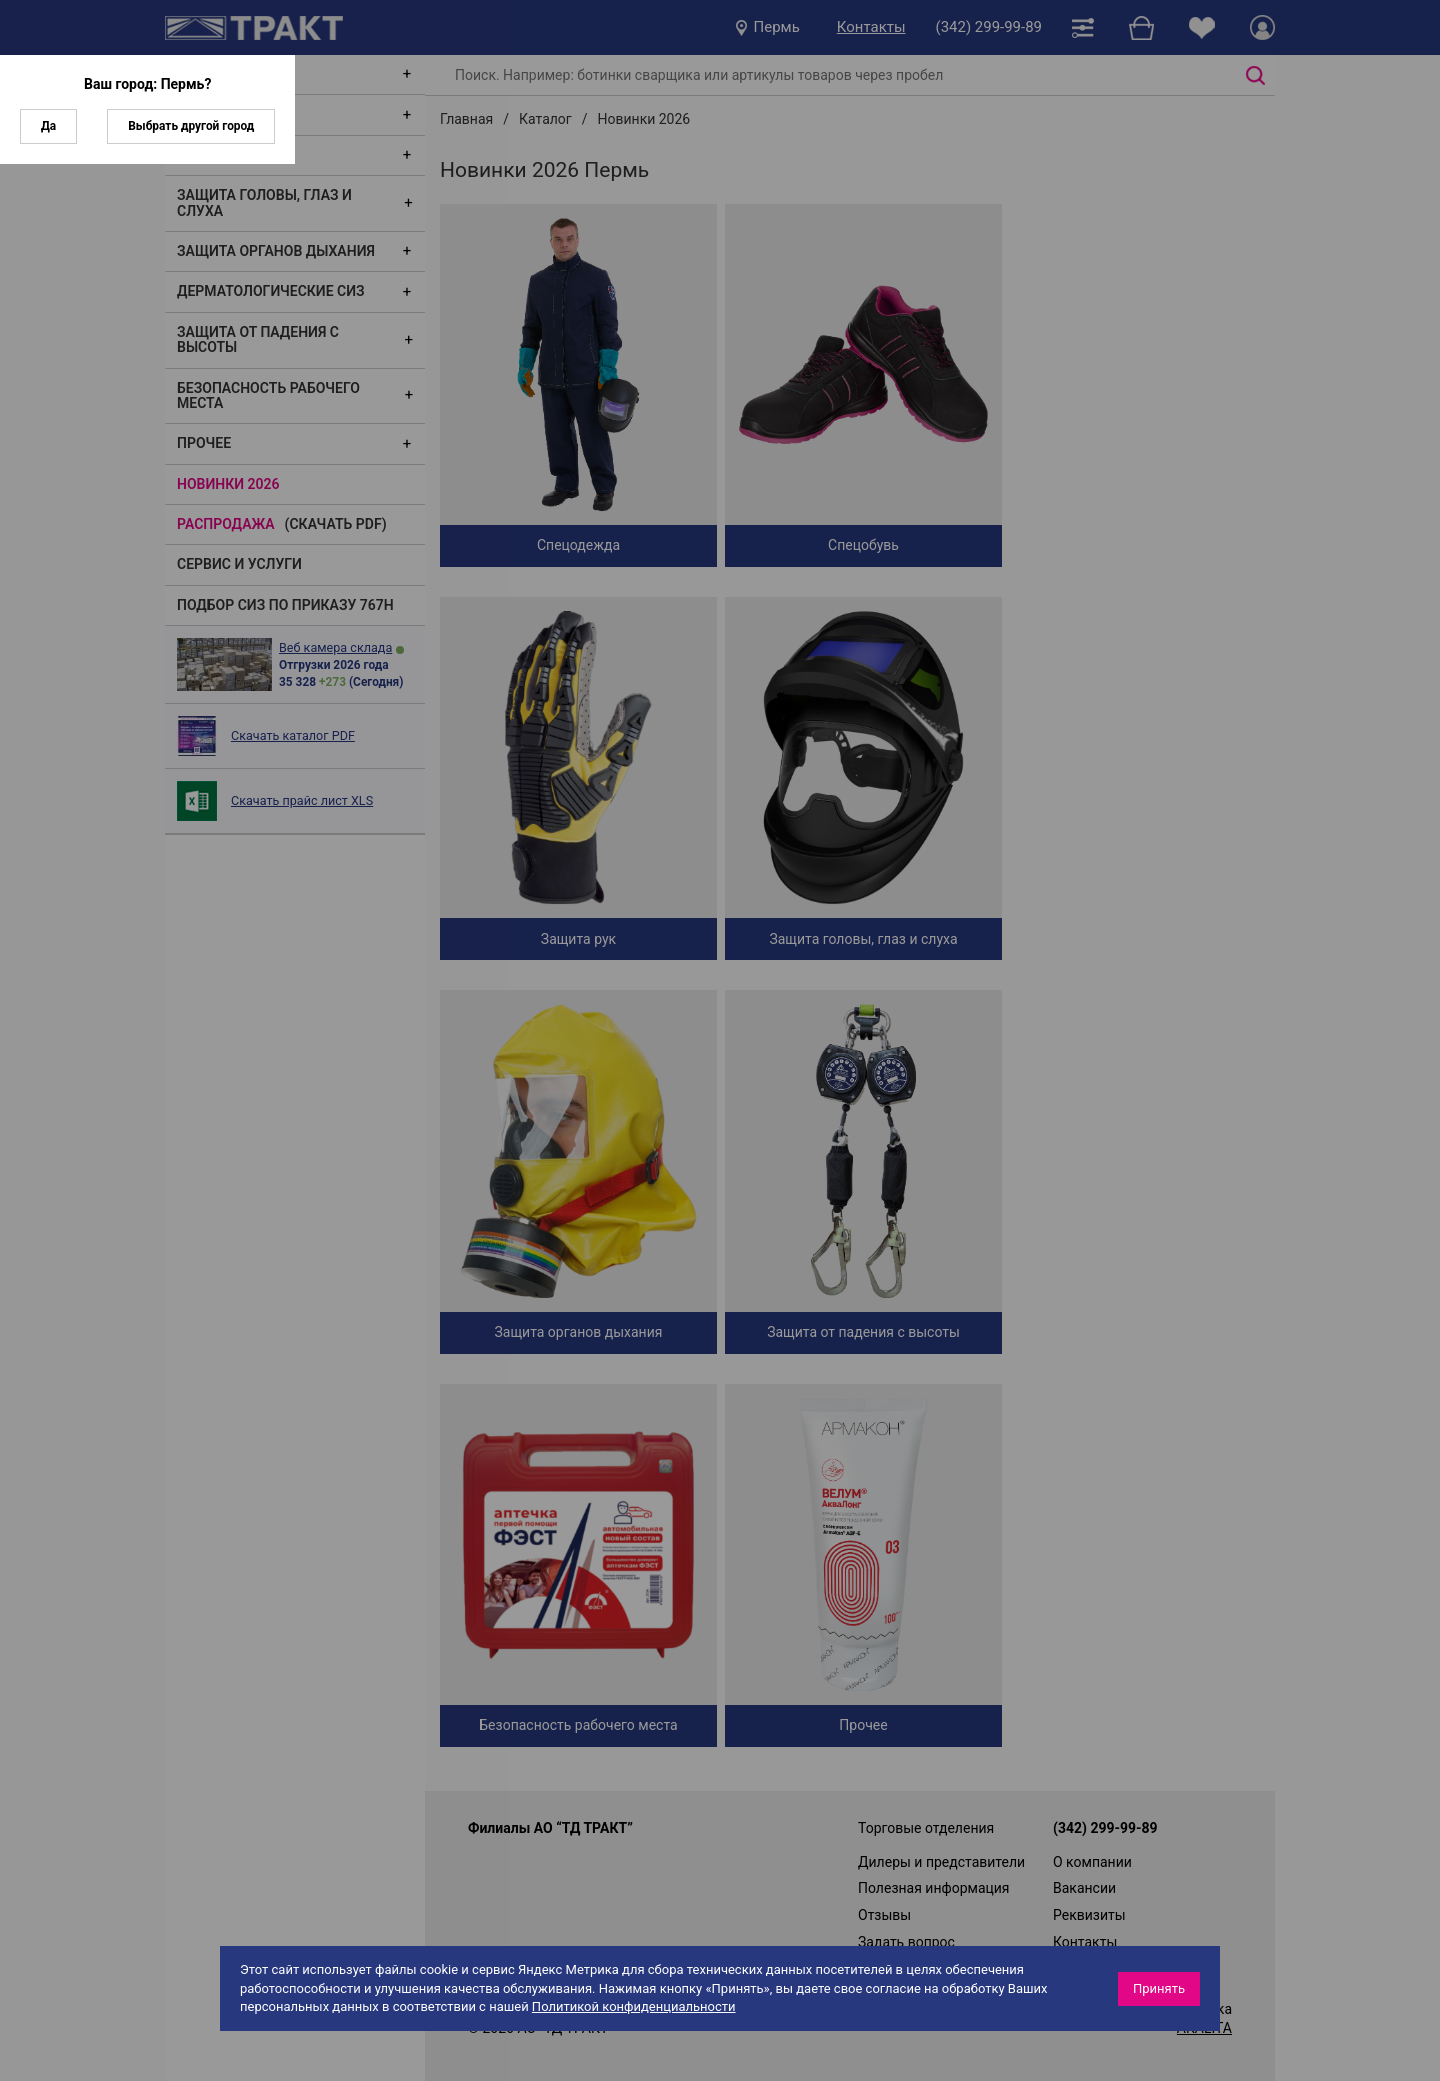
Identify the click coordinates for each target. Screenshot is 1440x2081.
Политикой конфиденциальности (634, 2006)
